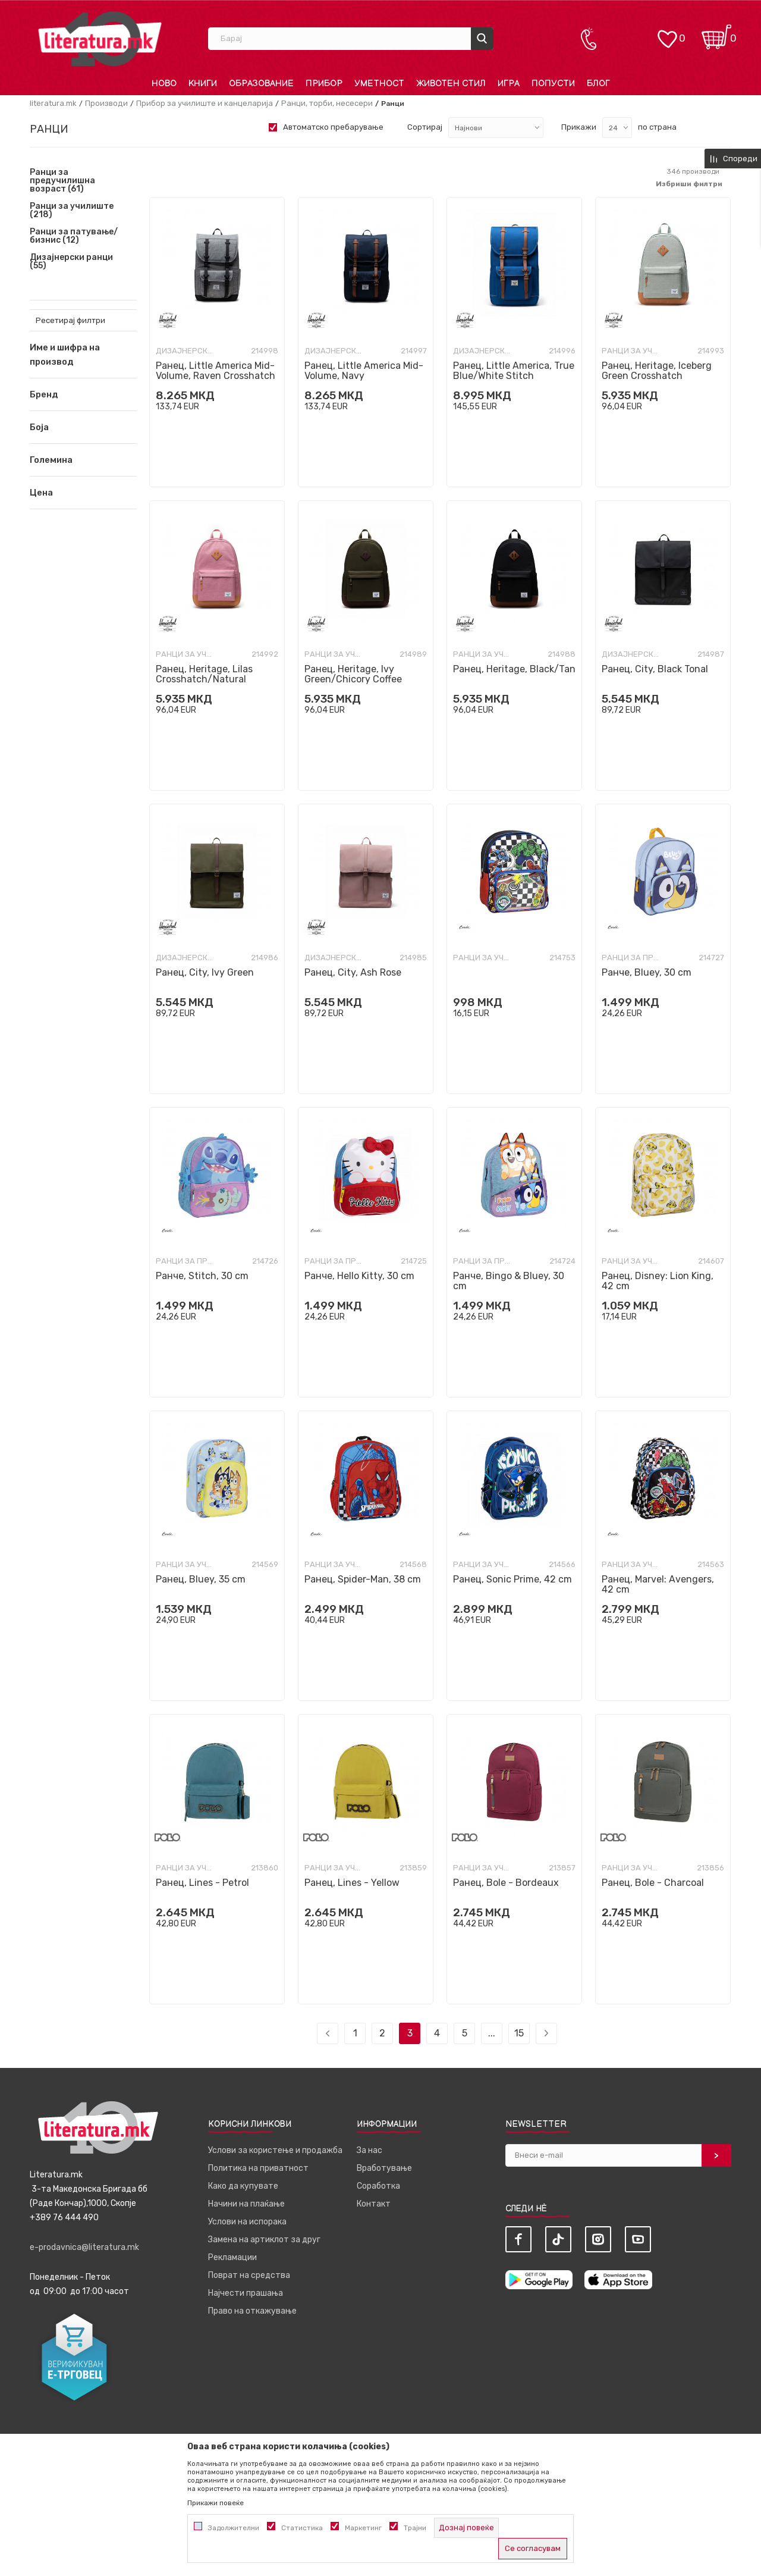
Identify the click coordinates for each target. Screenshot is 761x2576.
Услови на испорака (247, 2222)
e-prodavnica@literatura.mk (84, 2247)
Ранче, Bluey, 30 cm (646, 972)
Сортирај (424, 127)
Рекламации (232, 2257)
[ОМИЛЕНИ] (667, 33)
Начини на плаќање (246, 2204)
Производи (106, 103)
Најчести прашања (245, 2293)
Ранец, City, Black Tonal (655, 669)
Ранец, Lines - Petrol (202, 1883)
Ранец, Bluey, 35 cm (201, 1579)
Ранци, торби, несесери (327, 103)
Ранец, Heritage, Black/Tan (514, 669)
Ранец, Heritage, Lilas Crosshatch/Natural (204, 674)
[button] (83, 394)
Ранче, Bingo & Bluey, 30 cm (508, 1281)
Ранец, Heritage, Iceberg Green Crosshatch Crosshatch (657, 376)
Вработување (384, 2168)
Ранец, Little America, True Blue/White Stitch (513, 371)
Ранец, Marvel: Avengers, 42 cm (658, 1584)
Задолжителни (233, 2527)
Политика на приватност (258, 2168)
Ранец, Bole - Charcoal (653, 1883)
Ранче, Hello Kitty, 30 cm (359, 1276)
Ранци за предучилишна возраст (62, 180)
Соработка (378, 2186)
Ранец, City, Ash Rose (352, 972)
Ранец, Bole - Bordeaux (506, 1883)
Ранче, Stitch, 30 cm (202, 1276)
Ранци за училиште (72, 210)
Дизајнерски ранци (71, 261)
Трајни (415, 2527)
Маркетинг (363, 2527)
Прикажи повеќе (215, 2502)
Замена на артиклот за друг (264, 2240)
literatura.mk (53, 103)
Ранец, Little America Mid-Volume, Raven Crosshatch (215, 371)
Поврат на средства (249, 2275)
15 (519, 2033)
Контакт (374, 2204)
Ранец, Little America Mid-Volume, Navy (363, 371)
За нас (369, 2150)
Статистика (302, 2527)
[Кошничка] (716, 33)
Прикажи (578, 127)
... (491, 2033)
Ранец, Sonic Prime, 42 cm (512, 1579)
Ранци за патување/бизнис (74, 236)
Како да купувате (243, 2186)
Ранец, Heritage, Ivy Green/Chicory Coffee (353, 674)
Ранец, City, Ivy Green (205, 972)
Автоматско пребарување (333, 127)
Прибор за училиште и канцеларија (204, 103)
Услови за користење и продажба (275, 2150)
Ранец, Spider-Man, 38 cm (362, 1579)
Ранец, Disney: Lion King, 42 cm (657, 1281)
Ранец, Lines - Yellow (352, 1883)
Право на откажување (252, 2311)
